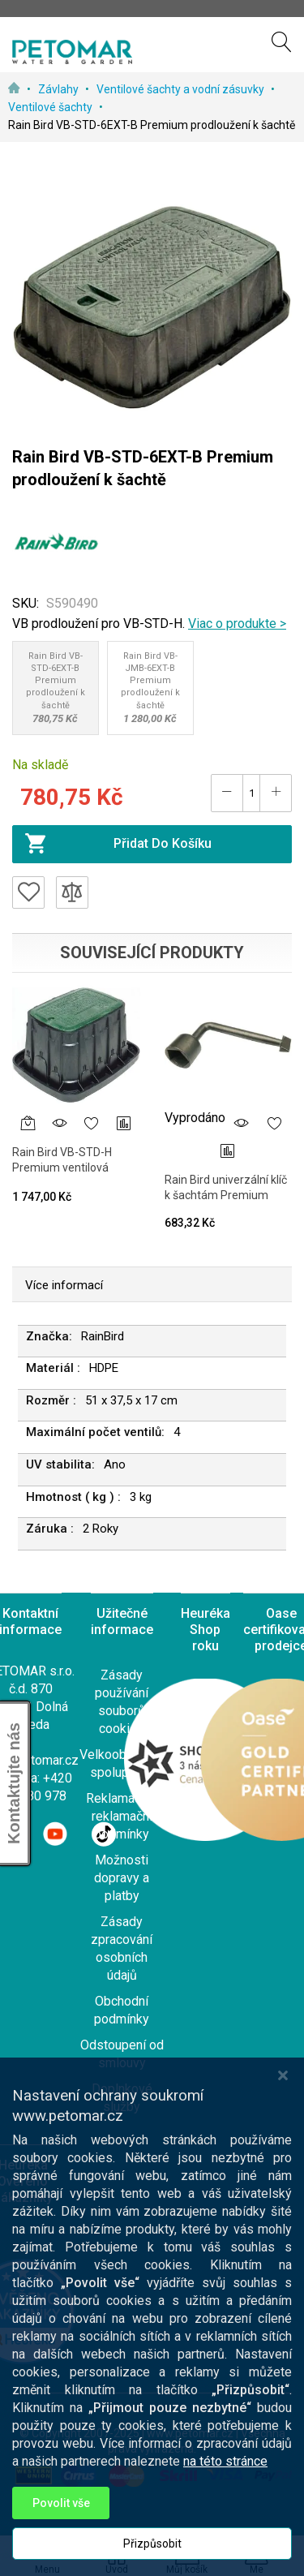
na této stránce (225, 2519)
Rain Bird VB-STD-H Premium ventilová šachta (62, 1168)
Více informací (64, 1285)
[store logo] (72, 52)
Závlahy (59, 89)
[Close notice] (283, 2133)
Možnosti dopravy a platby (121, 1877)
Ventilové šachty (51, 107)
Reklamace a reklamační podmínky (122, 1816)
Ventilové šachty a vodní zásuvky (181, 89)
